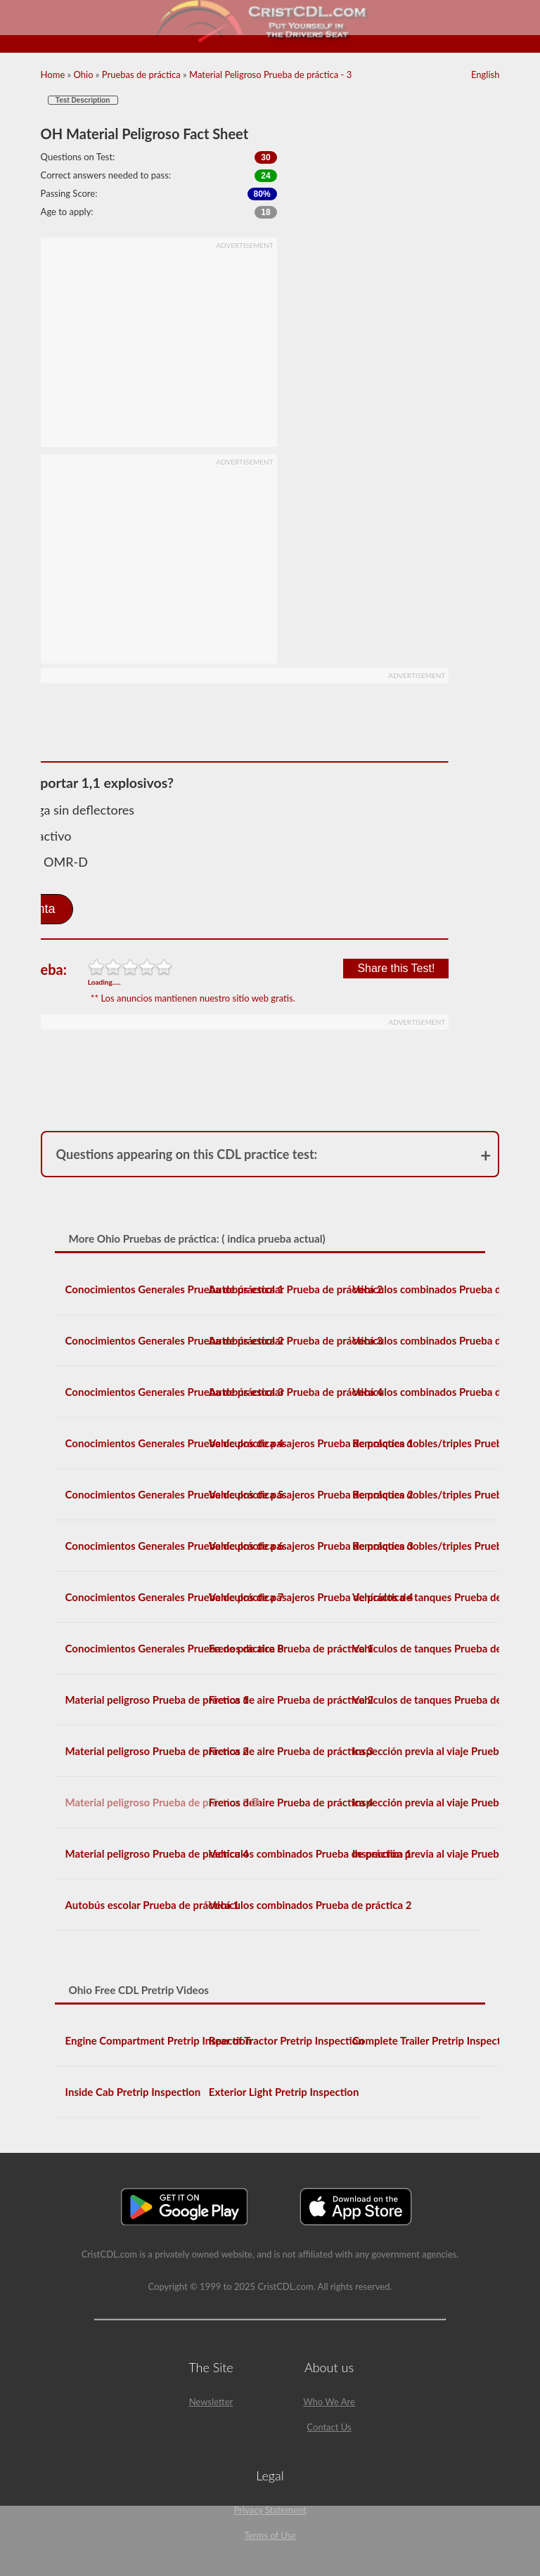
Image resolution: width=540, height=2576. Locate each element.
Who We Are (329, 2401)
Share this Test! (396, 968)
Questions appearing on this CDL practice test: (187, 1154)
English (485, 74)
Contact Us (329, 2427)
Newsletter (211, 2401)
